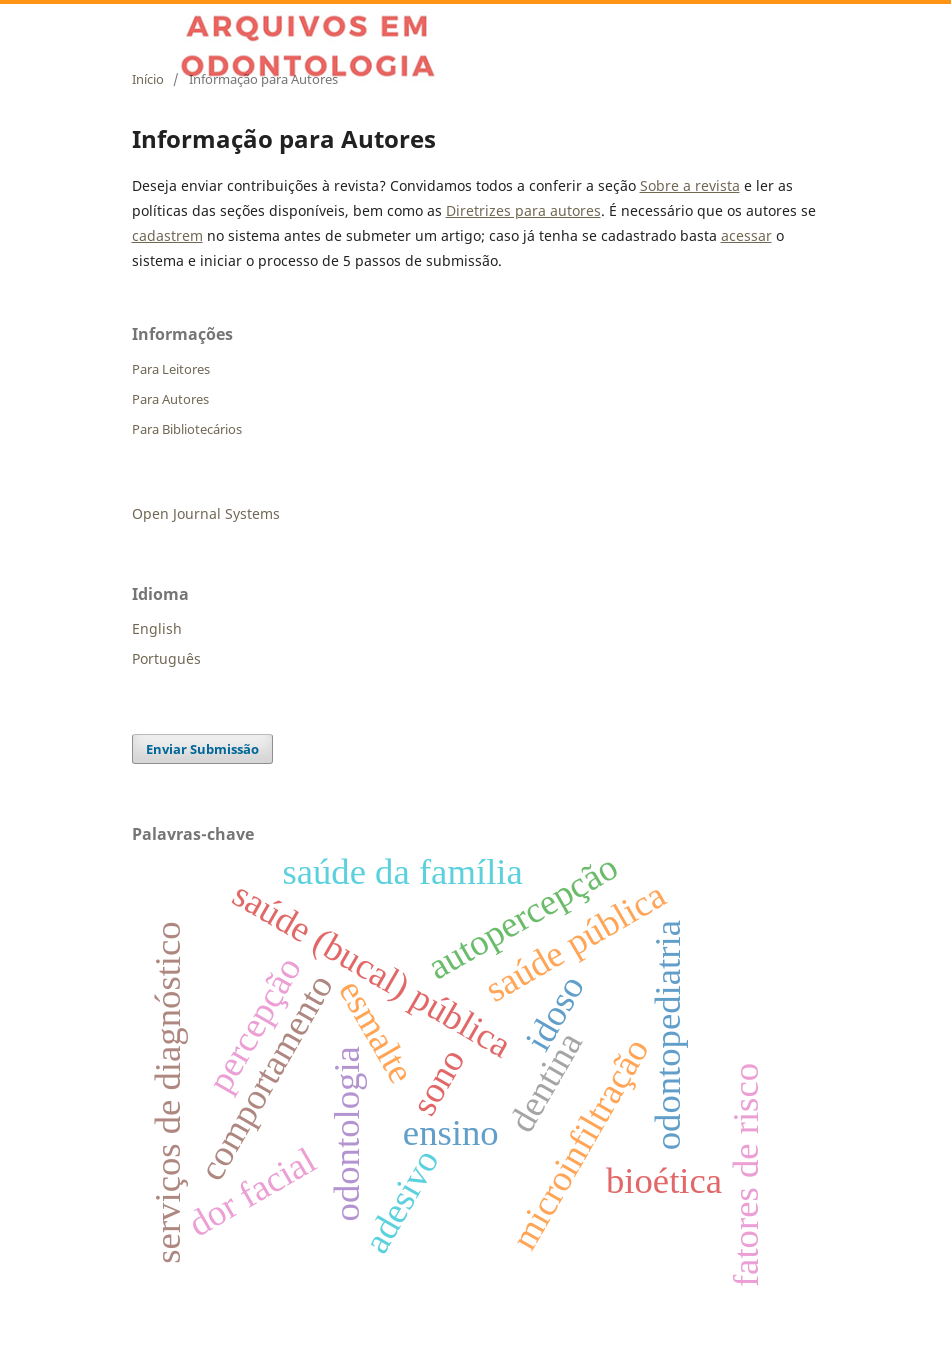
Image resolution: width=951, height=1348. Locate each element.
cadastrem (167, 235)
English (157, 628)
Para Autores (170, 399)
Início (148, 79)
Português (166, 658)
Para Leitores (171, 369)
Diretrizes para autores (523, 210)
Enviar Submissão (202, 749)
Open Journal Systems (206, 513)
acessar (746, 235)
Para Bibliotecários (187, 429)
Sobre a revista (690, 185)
